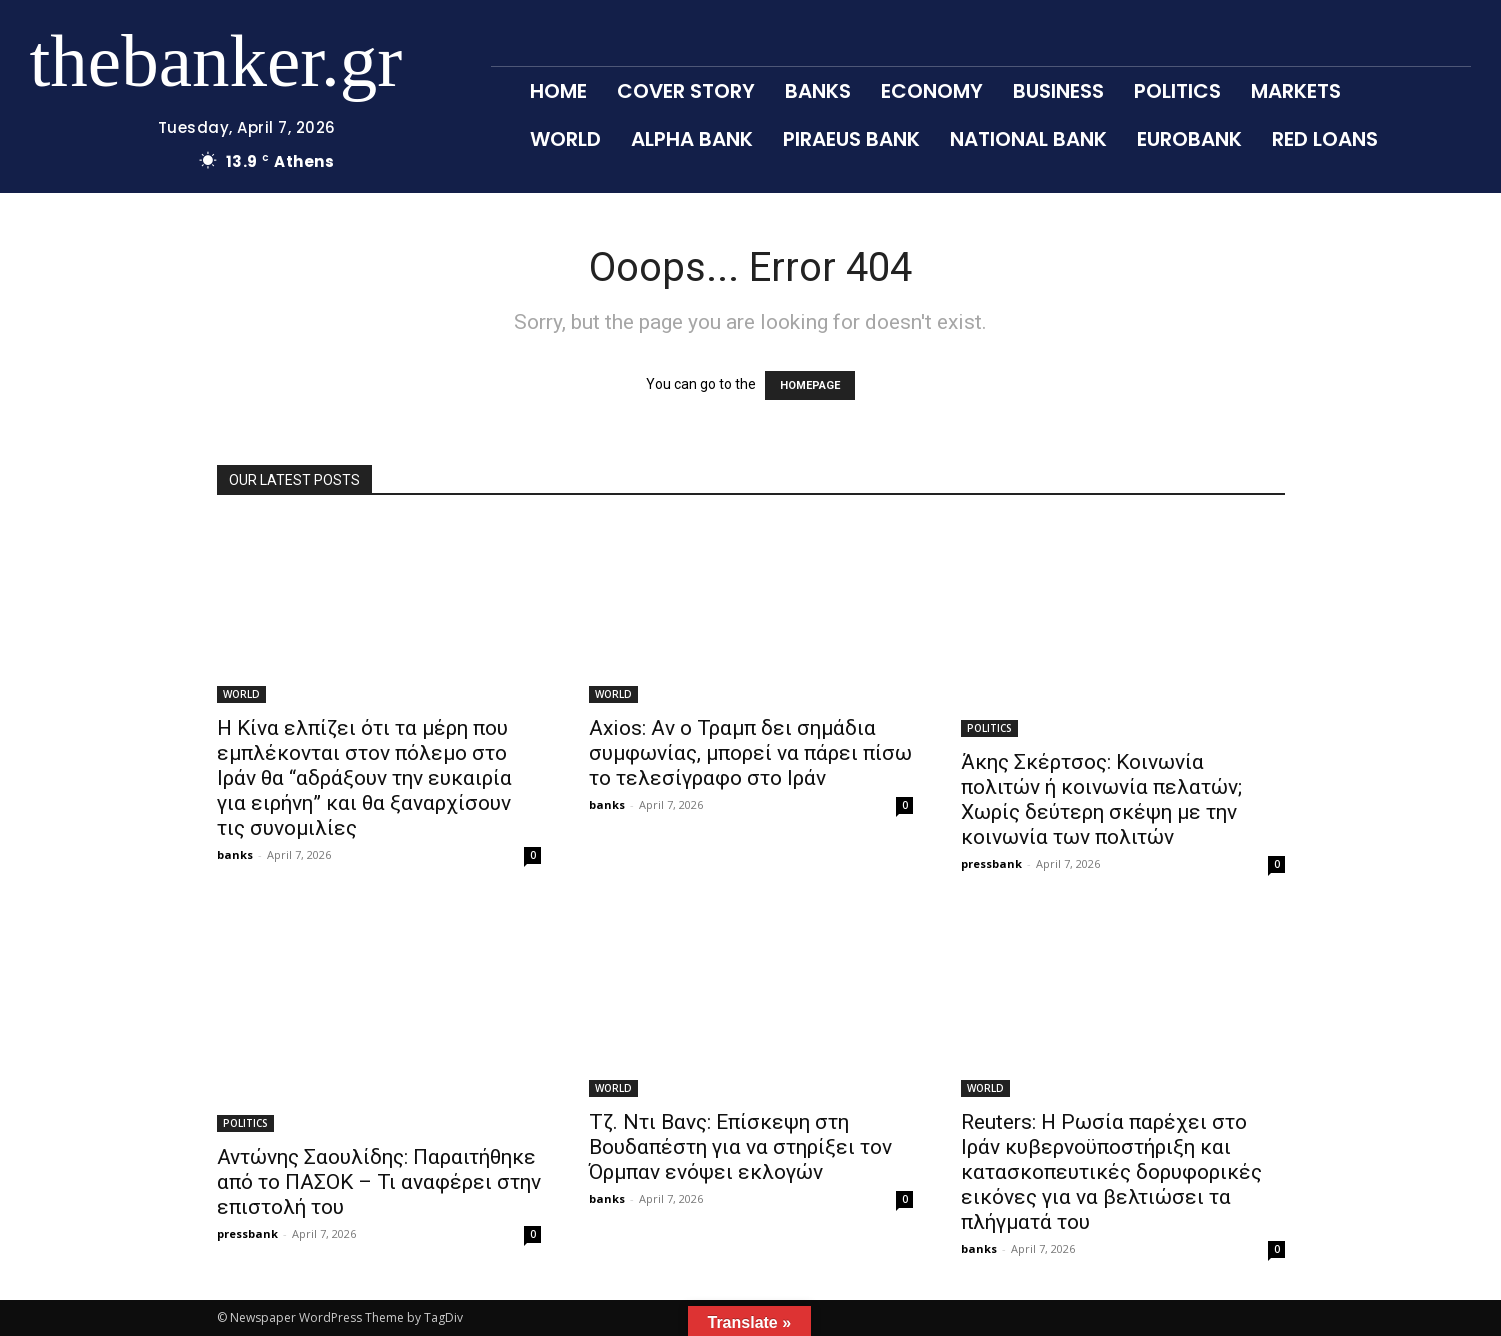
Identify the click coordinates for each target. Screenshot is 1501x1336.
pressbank (991, 863)
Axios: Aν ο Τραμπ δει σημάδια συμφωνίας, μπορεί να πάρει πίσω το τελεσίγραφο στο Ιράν (750, 753)
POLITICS (989, 728)
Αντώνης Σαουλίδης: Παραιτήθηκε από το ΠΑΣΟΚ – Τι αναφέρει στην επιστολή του (379, 1182)
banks (235, 854)
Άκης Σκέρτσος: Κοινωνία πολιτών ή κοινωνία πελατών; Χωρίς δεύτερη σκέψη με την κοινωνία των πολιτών (1101, 799)
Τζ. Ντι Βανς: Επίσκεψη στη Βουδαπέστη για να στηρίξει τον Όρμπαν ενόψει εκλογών (740, 1147)
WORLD (241, 694)
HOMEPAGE (810, 385)
